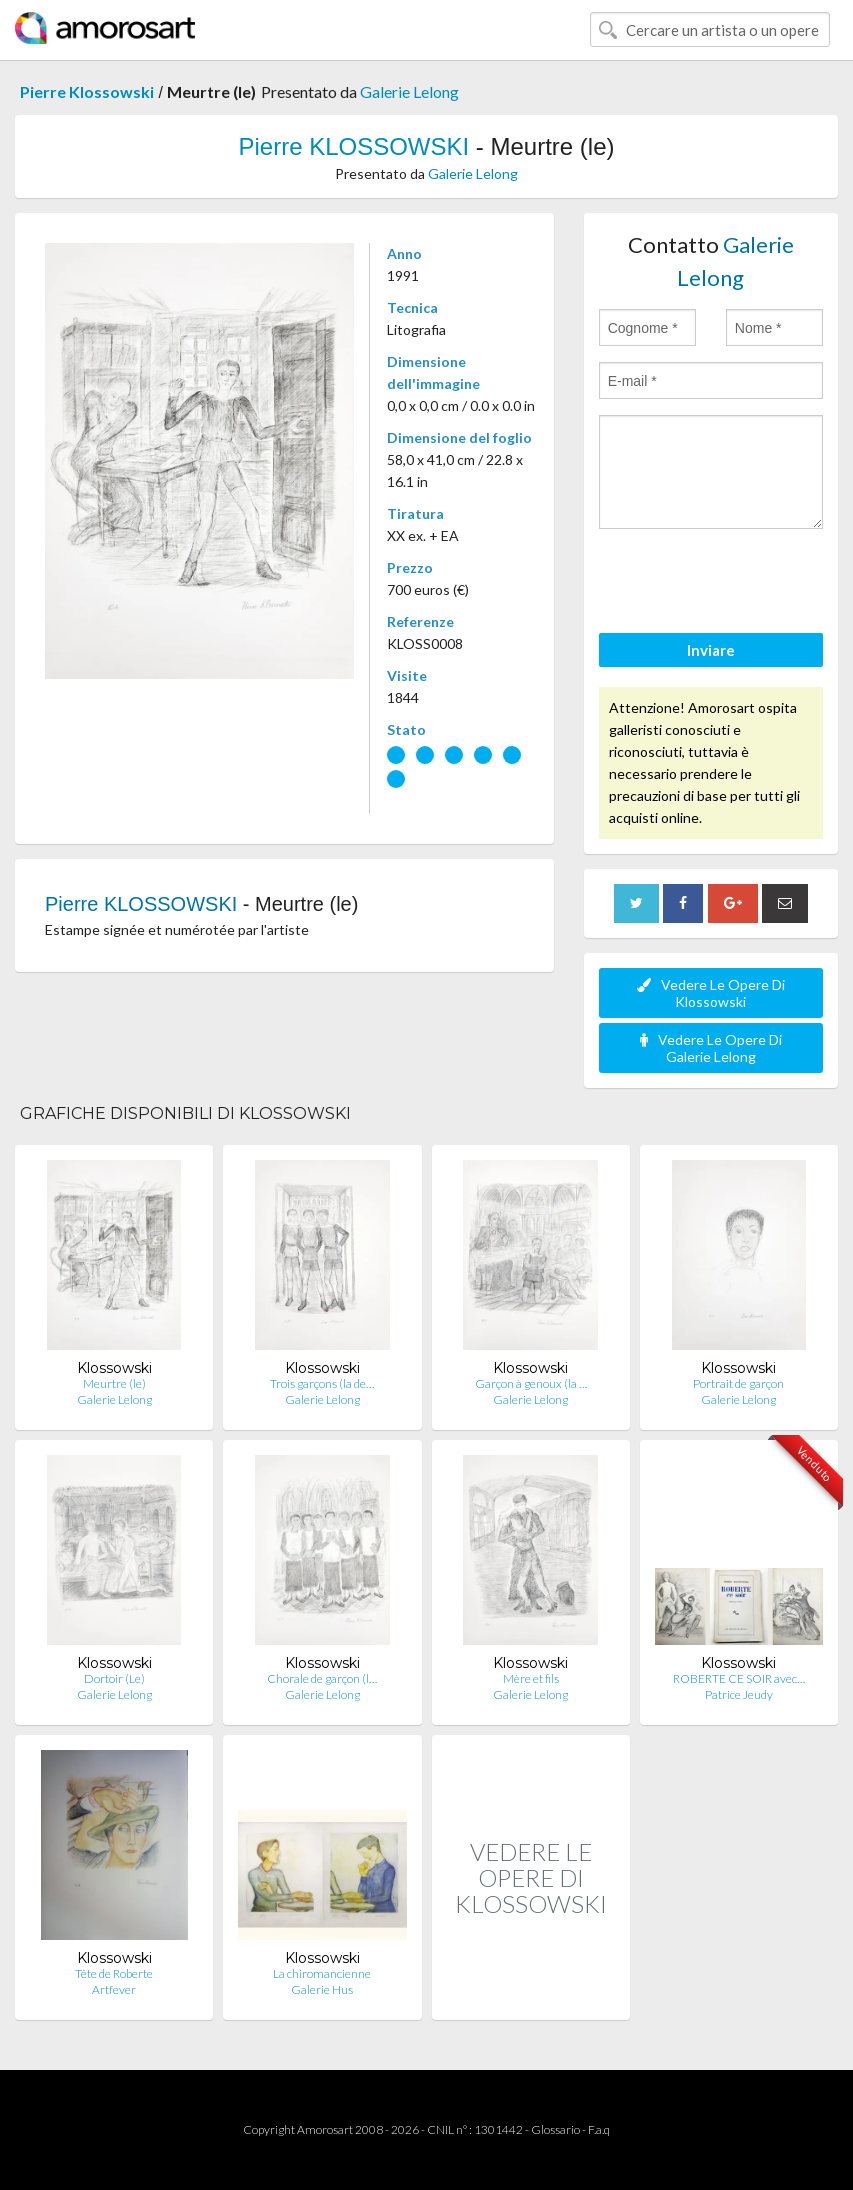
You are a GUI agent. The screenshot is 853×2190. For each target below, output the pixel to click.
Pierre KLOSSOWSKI (353, 146)
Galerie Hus (322, 1989)
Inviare (711, 650)
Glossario (555, 2129)
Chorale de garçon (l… (322, 1678)
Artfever (114, 1989)
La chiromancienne (322, 1973)
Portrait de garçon (738, 1383)
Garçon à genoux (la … (531, 1383)
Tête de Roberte (114, 1973)
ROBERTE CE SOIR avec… (739, 1678)
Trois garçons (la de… (322, 1383)
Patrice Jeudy (739, 1694)
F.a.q (599, 2129)
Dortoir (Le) (114, 1678)
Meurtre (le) (114, 1383)
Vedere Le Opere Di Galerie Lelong (711, 1048)
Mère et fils (531, 1678)
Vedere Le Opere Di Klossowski (711, 993)
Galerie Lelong (409, 91)
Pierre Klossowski (87, 91)
